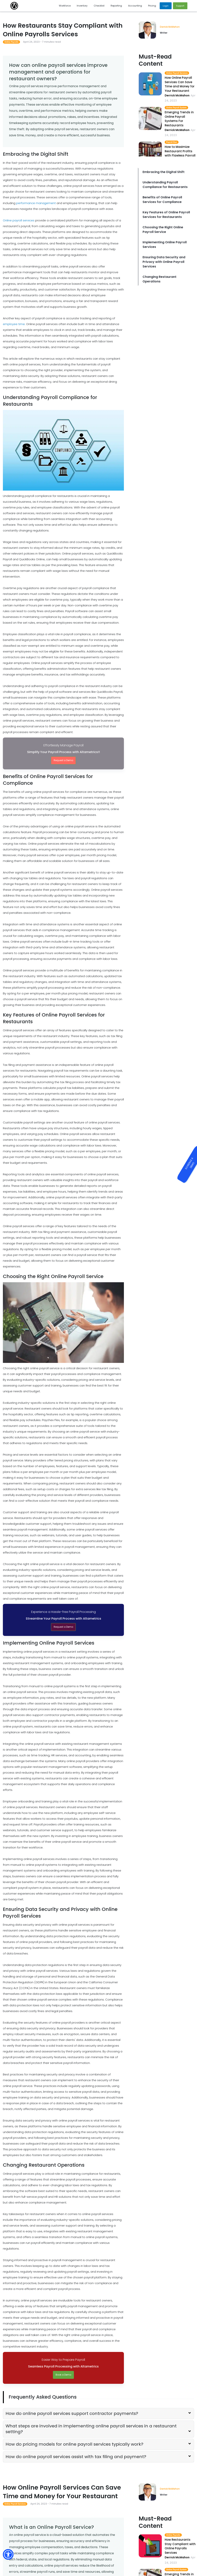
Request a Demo (63, 760)
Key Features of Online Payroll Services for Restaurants (166, 214)
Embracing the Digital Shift (163, 172)
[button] (8, 2554)
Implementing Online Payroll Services (165, 244)
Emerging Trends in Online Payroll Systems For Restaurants (179, 118)
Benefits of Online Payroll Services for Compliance (162, 199)
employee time (14, 324)
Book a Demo (63, 2374)
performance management (36, 203)
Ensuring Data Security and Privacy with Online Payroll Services (164, 262)
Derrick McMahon (170, 26)
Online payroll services (18, 220)
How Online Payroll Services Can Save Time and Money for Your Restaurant (179, 84)
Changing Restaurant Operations (159, 279)
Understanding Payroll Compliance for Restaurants (165, 184)
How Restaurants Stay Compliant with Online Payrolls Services (180, 2546)
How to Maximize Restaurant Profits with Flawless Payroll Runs (180, 153)
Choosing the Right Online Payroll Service (163, 229)
